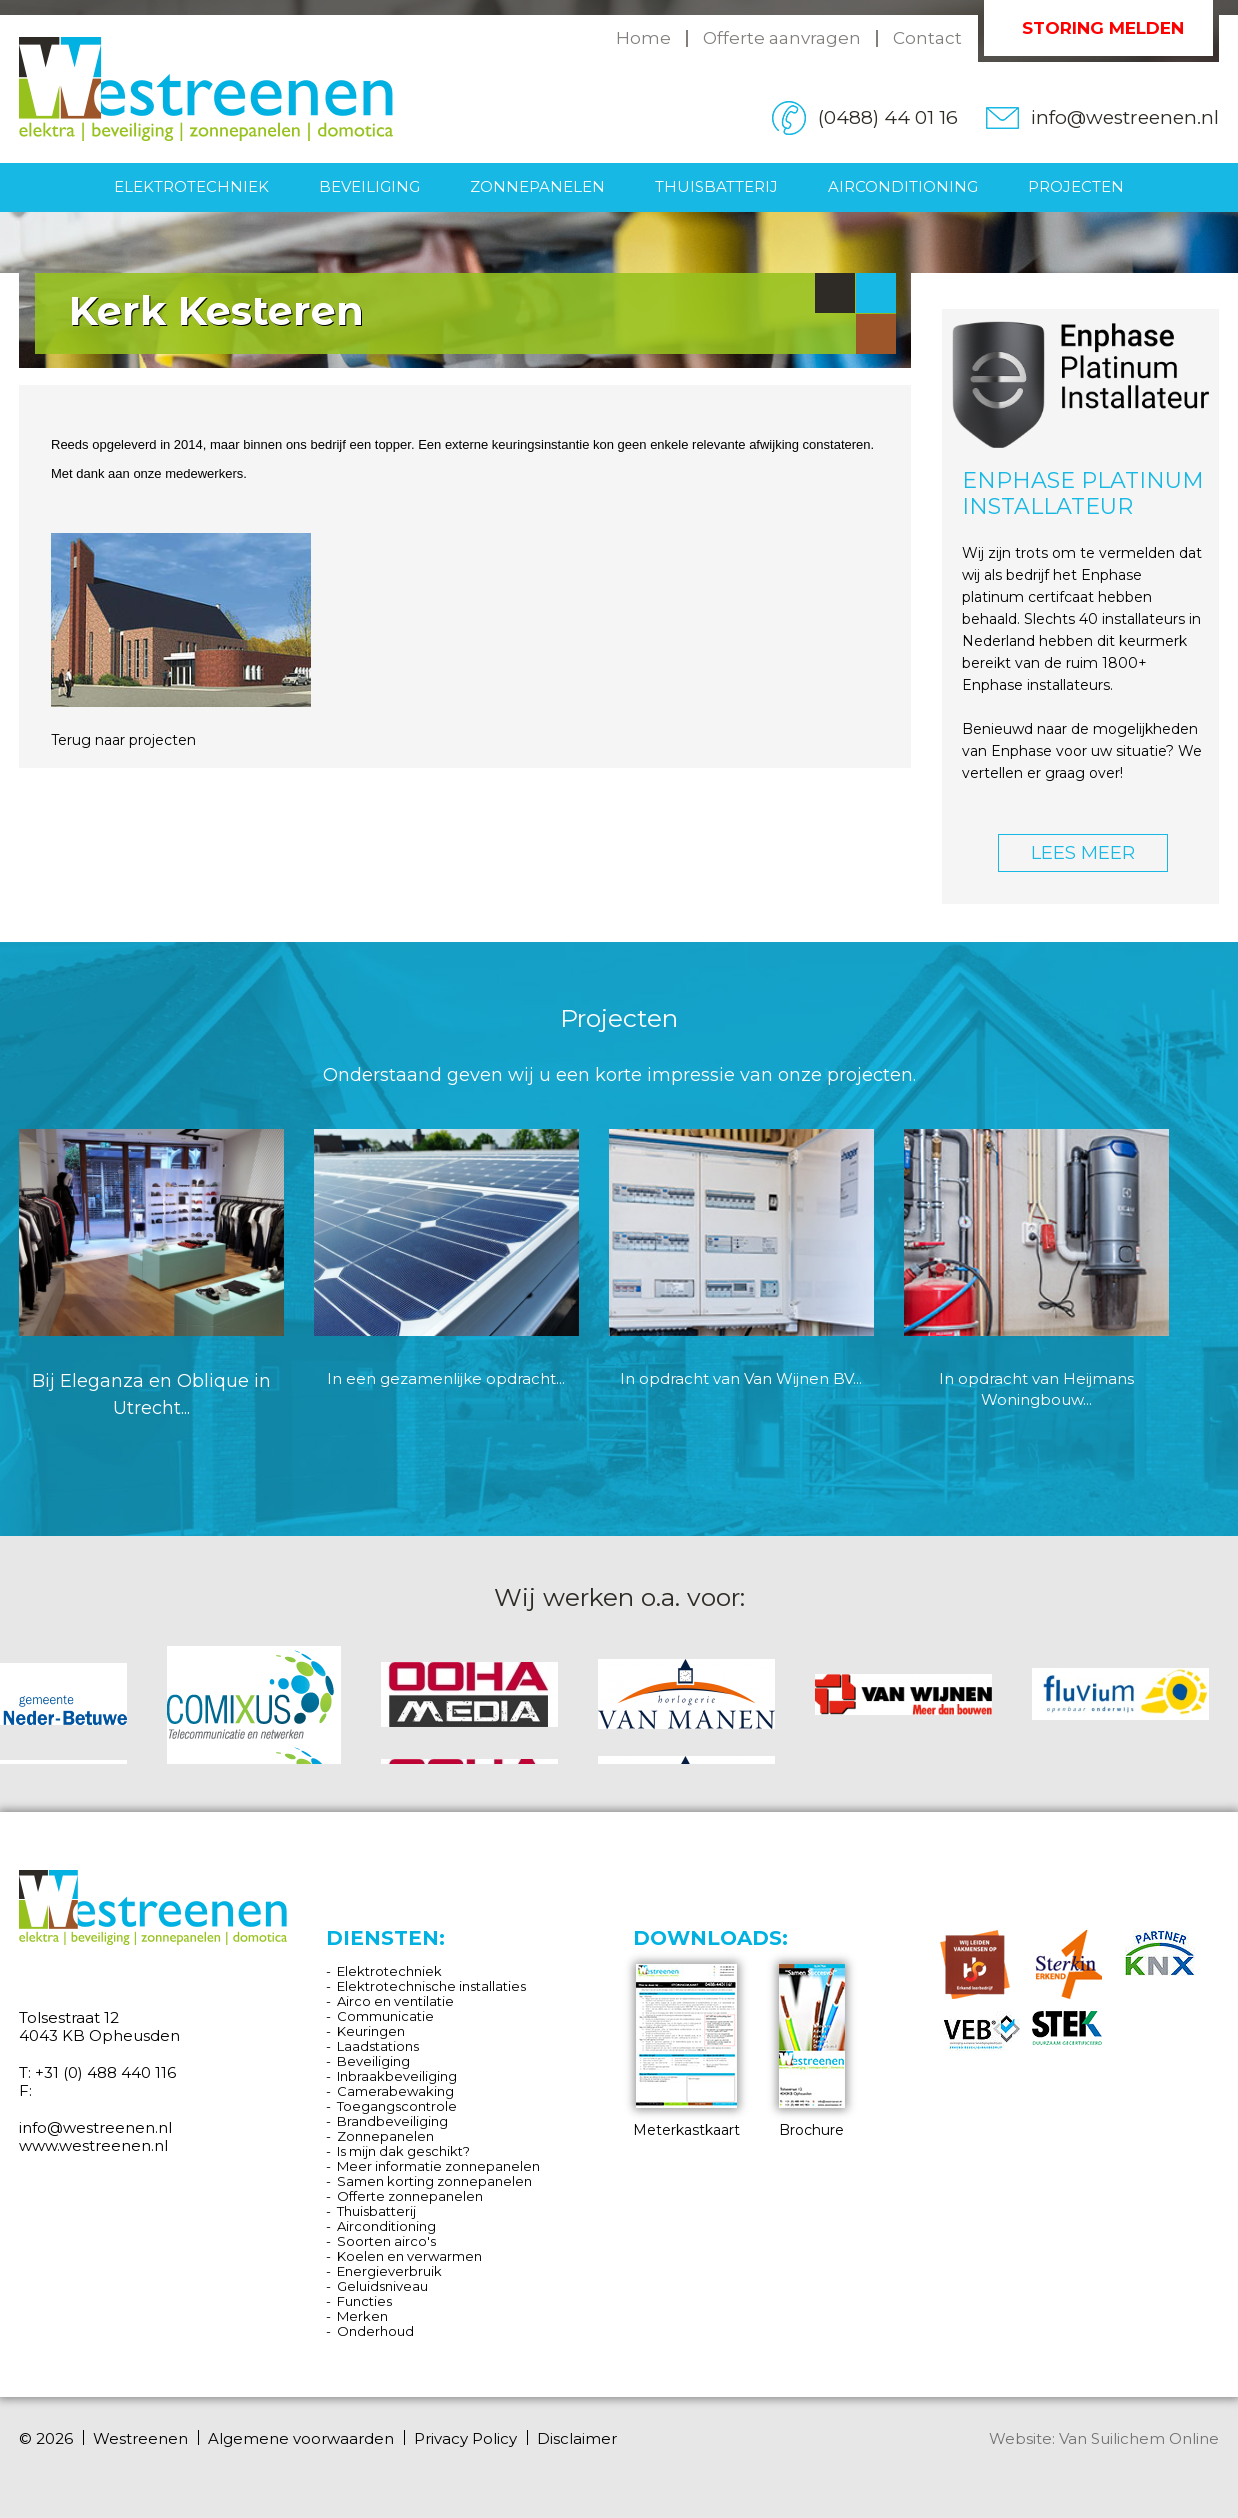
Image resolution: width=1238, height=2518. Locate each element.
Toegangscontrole (397, 2106)
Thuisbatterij (716, 186)
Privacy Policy (465, 2439)
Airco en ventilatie (395, 2001)
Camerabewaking (395, 2091)
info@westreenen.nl (1125, 117)
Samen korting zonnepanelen (434, 2181)
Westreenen (140, 2439)
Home (643, 38)
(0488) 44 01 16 (888, 117)
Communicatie (385, 2016)
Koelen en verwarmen (409, 2256)
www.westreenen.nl (93, 2145)
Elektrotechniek (191, 186)
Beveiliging (369, 186)
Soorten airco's (386, 2241)
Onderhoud (375, 2331)
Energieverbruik (389, 2271)
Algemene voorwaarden (301, 2439)
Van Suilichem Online (1139, 2438)
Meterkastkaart (686, 2051)
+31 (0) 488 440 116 (105, 2072)
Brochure (812, 2051)
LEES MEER (1083, 853)
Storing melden (1103, 28)
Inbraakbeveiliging (397, 2076)
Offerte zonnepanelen (410, 2196)
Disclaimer (577, 2439)
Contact (927, 38)
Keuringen (371, 2031)
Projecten (1076, 186)
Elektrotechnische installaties (431, 1986)
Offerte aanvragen (782, 38)
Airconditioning (903, 186)
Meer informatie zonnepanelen (438, 2166)
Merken (362, 2316)
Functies (364, 2301)
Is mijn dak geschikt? (403, 2151)
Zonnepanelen (537, 186)
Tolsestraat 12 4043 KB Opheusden (99, 2026)
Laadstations (378, 2046)
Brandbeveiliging (392, 2121)
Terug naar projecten (123, 740)
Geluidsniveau (382, 2286)
